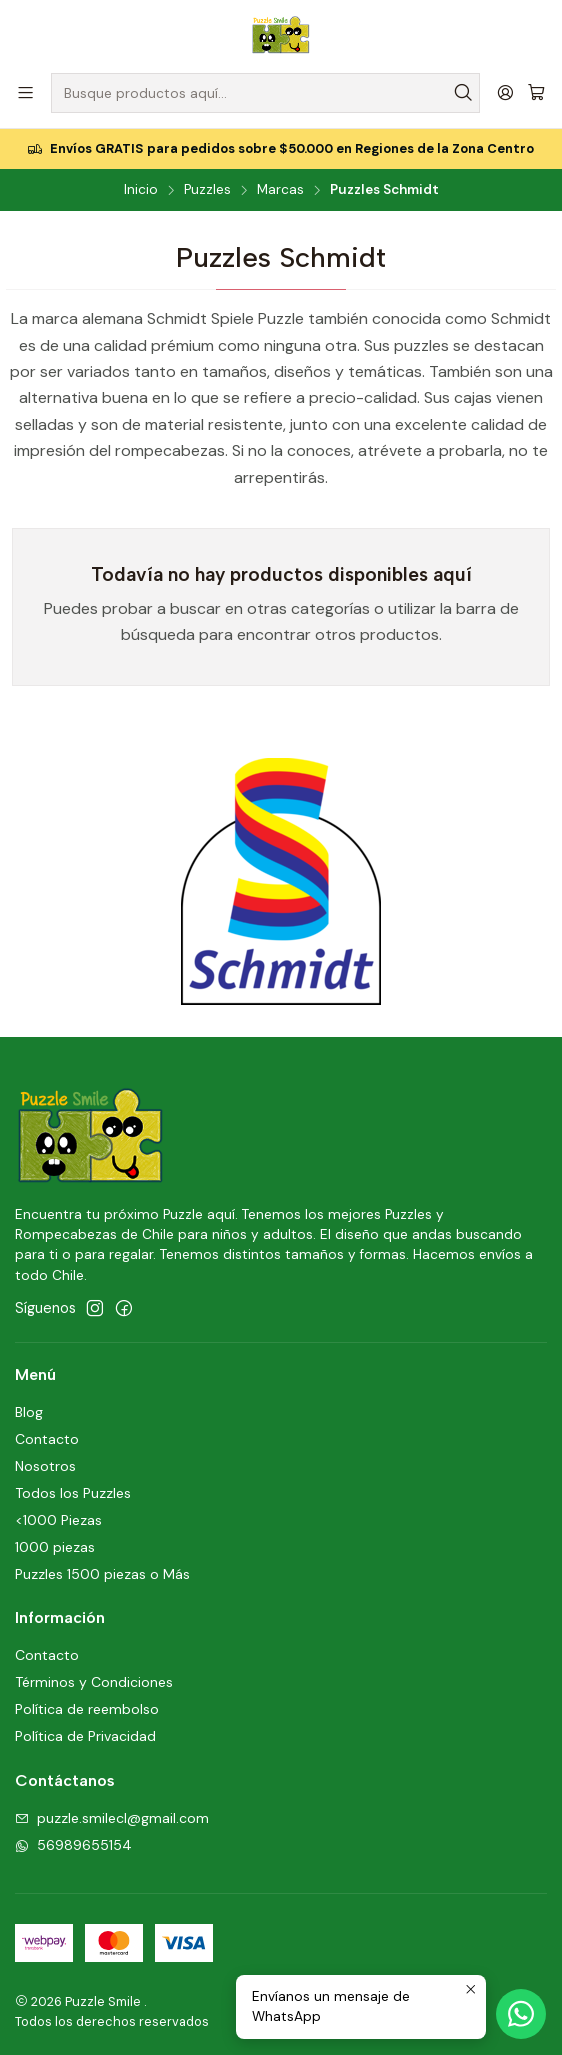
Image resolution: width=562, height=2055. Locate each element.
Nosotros (45, 1466)
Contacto (47, 1439)
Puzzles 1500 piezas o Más (102, 1574)
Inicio (141, 190)
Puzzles (207, 190)
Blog (29, 1412)
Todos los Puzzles (73, 1493)
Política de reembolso (87, 1709)
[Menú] (25, 92)
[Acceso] (505, 92)
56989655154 (73, 1845)
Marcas (280, 190)
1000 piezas (55, 1547)
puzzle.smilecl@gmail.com (112, 1818)
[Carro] (536, 92)
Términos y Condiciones (94, 1682)
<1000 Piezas (58, 1520)
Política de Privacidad (85, 1736)
